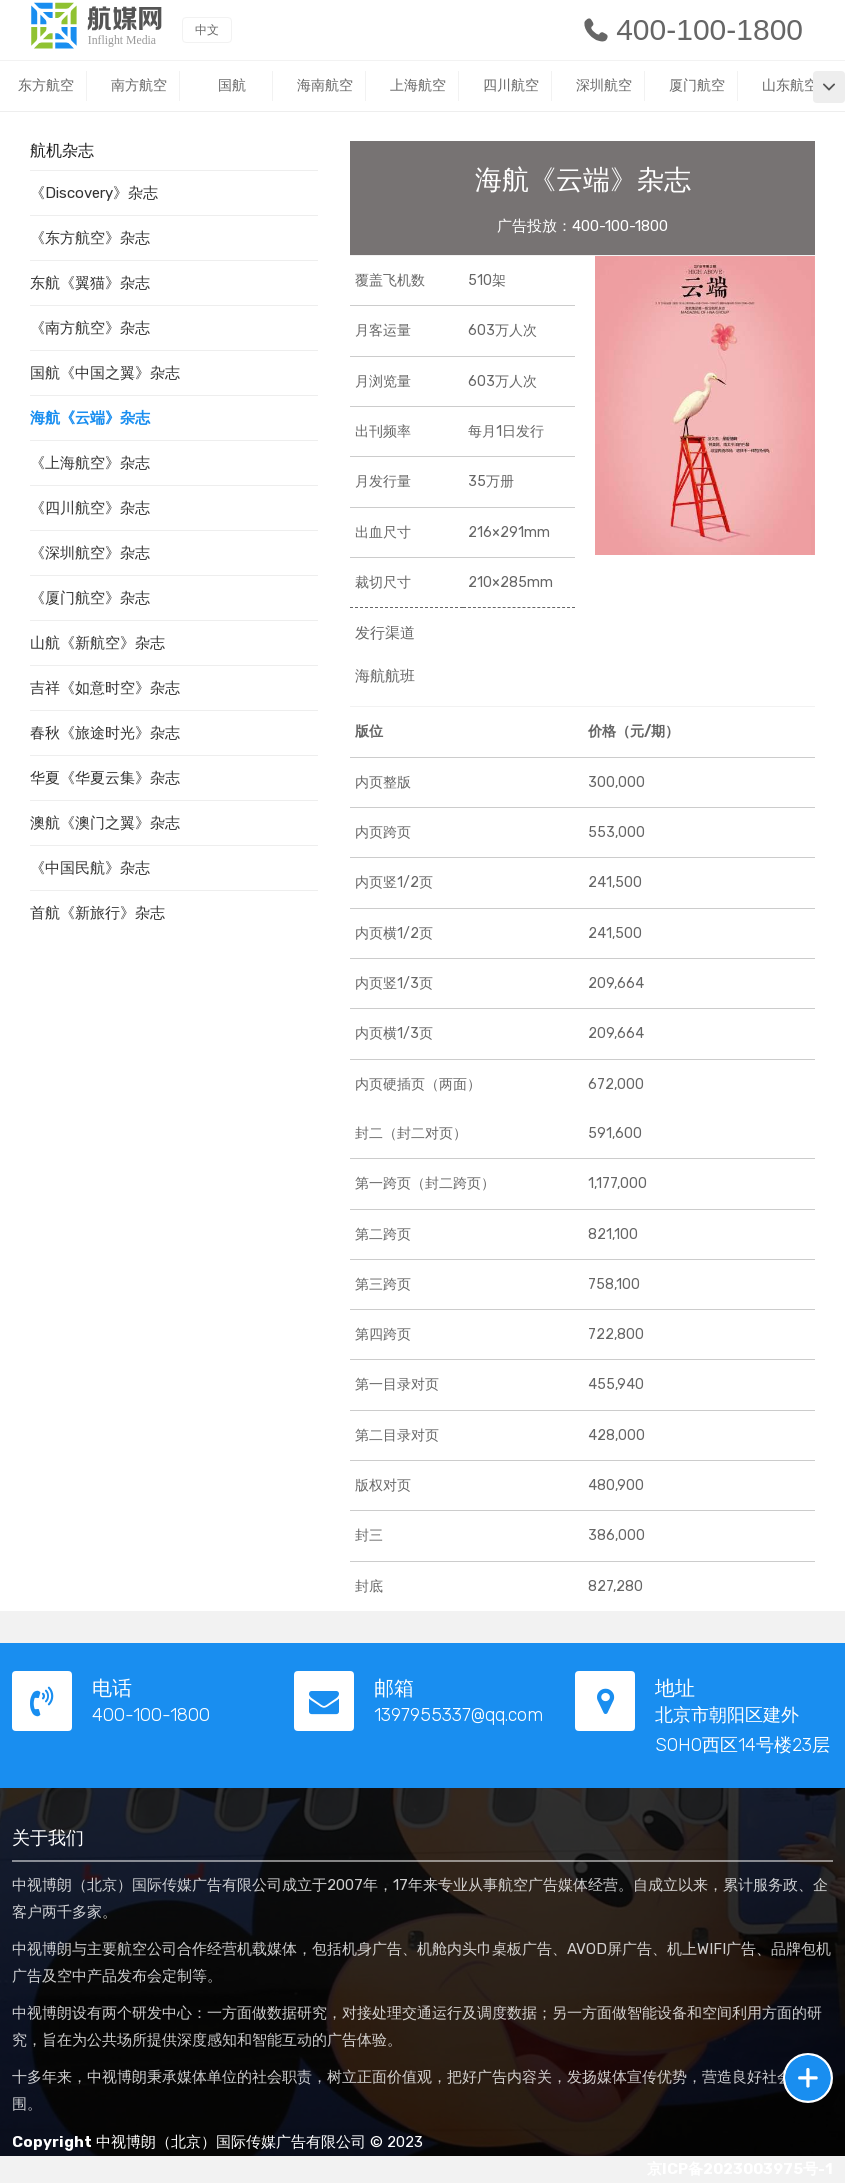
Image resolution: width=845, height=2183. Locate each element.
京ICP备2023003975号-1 (740, 2169)
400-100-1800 (692, 29)
